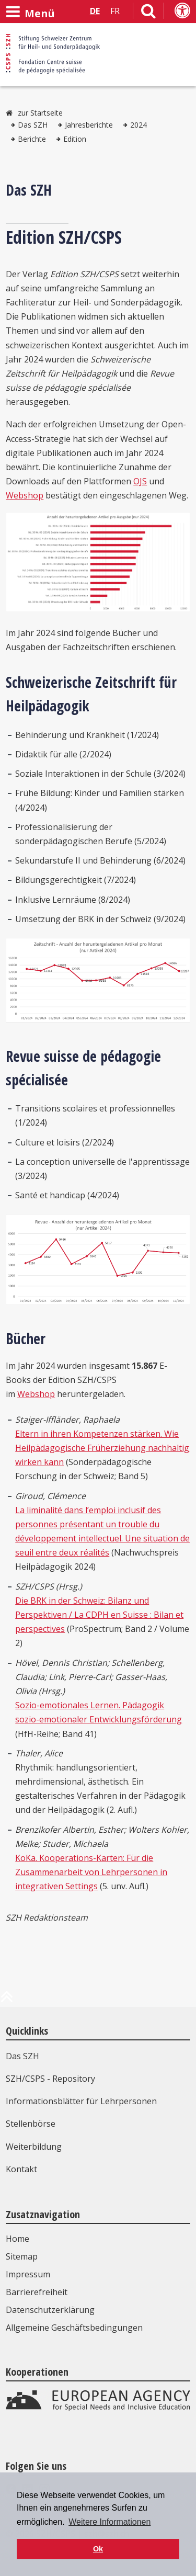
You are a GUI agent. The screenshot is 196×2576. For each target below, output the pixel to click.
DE (95, 11)
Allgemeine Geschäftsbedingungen (74, 2327)
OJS (140, 481)
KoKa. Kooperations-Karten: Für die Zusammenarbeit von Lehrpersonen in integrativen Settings (91, 1872)
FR (115, 11)
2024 (138, 125)
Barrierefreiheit (36, 2292)
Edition (74, 139)
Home (17, 2238)
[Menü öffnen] (30, 12)
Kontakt (21, 2169)
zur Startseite (40, 113)
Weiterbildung (34, 2146)
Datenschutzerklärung (50, 2310)
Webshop (24, 495)
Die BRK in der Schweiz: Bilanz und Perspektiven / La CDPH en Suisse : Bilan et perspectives (99, 1615)
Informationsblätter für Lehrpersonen (81, 2101)
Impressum (28, 2274)
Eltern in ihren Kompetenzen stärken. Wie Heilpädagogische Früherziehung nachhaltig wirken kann (102, 1448)
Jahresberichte (89, 125)
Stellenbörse (30, 2123)
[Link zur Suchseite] (148, 13)
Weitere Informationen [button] (109, 2521)
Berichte (32, 139)
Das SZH (33, 125)
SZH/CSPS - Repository (50, 2078)
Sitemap (22, 2256)
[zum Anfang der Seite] (7, 2000)
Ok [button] (98, 2549)
